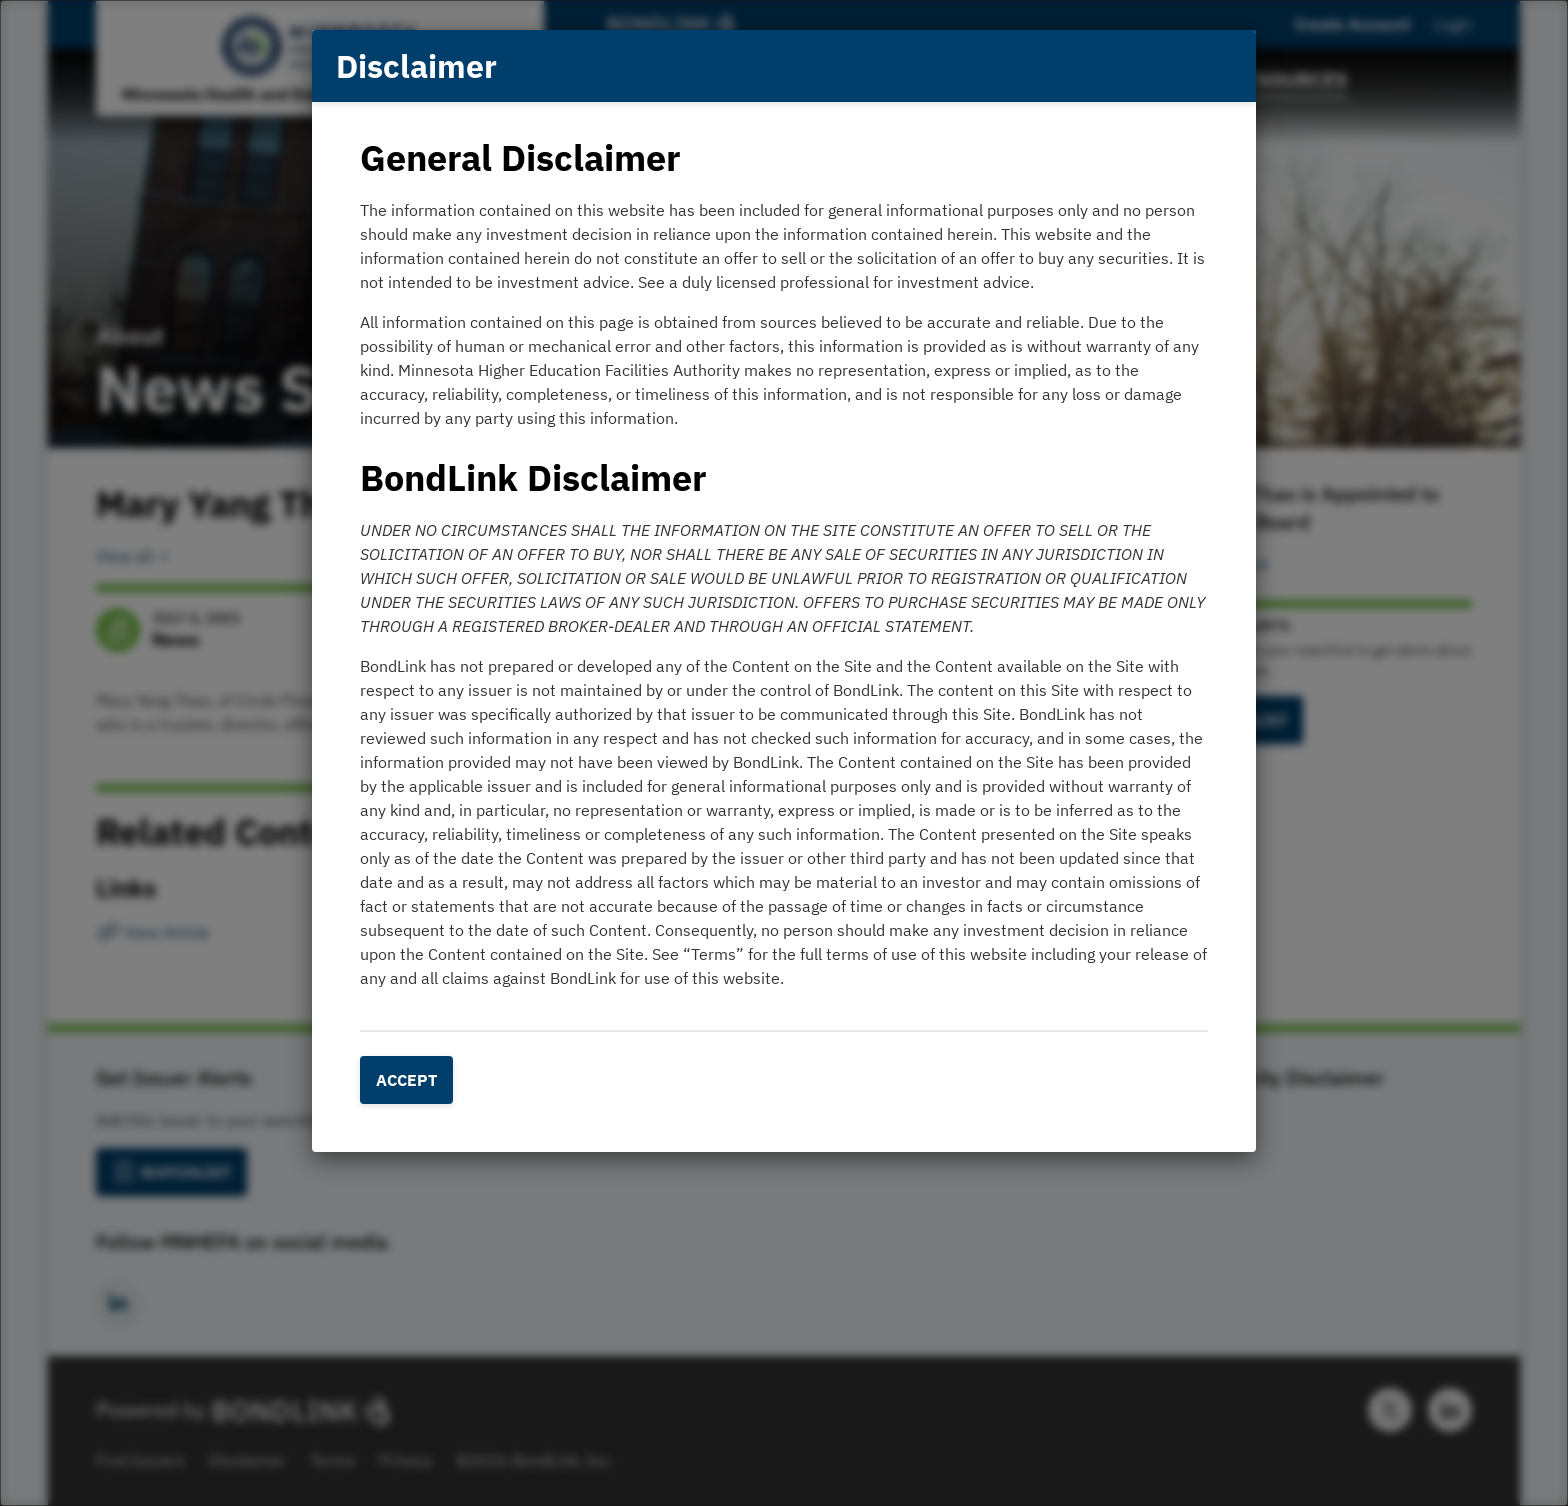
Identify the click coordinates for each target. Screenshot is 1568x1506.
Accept (406, 1080)
